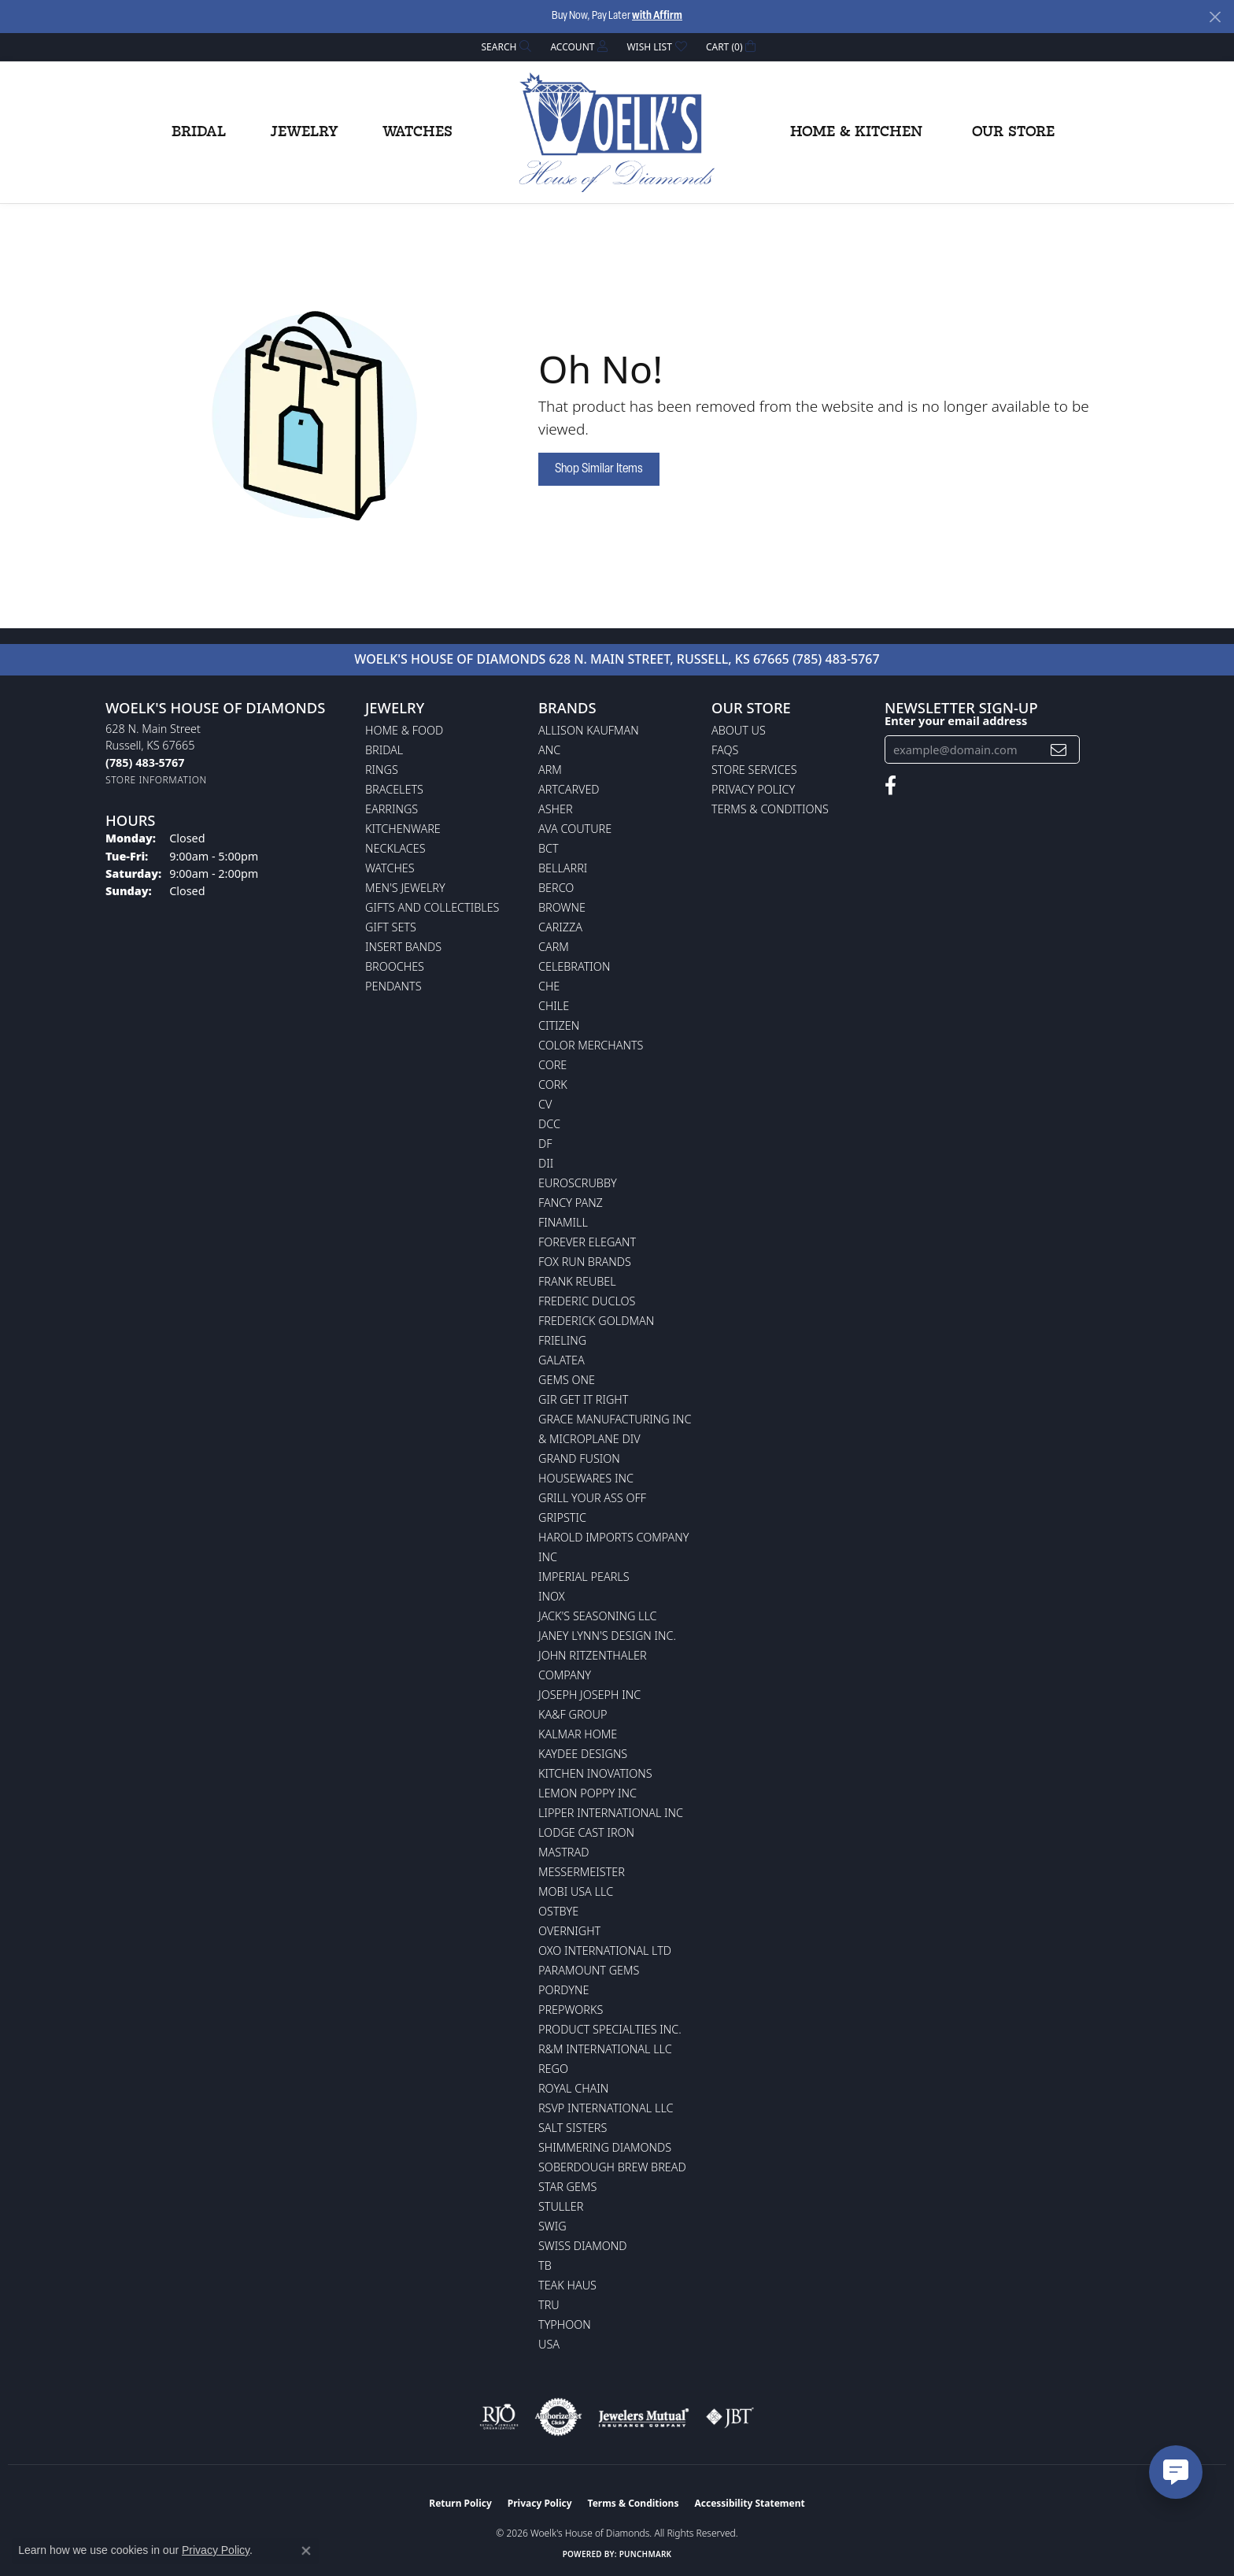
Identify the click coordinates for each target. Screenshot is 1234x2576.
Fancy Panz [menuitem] (570, 1202)
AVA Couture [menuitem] (574, 828)
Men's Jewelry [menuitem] (405, 887)
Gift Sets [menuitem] (390, 927)
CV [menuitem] (545, 1104)
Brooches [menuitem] (394, 966)
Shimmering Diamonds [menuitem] (604, 2147)
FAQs (724, 749)
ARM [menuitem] (550, 769)
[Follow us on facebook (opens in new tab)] (890, 785)
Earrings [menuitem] (391, 808)
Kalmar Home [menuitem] (577, 1734)
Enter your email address (956, 720)
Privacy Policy (753, 789)
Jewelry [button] (304, 132)
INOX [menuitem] (551, 1596)
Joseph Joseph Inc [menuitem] (589, 1694)
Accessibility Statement (749, 2503)
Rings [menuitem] (381, 769)
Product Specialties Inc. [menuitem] (610, 2029)
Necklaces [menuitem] (395, 848)
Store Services (754, 769)
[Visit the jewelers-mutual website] (643, 2417)
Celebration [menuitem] (574, 966)
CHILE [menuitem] (553, 1005)
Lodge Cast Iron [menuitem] (586, 1832)
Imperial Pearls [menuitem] (584, 1576)
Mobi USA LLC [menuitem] (575, 1891)
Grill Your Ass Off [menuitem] (592, 1497)
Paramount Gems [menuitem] (588, 1970)
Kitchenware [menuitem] (403, 828)
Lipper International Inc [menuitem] (610, 1812)
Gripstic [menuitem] (562, 1517)
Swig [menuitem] (552, 2226)
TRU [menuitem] (549, 2304)
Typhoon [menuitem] (564, 2324)
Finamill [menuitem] (563, 1222)
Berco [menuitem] (556, 887)
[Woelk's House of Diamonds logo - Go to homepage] (617, 132)
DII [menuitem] (545, 1163)
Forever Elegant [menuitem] (587, 1241)
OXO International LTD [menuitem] (604, 1950)
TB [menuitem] (545, 2265)
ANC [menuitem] (549, 749)
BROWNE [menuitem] (562, 907)
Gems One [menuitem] (566, 1379)
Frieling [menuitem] (562, 1340)
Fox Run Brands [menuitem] (584, 1261)
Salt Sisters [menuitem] (572, 2127)
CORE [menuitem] (552, 1064)
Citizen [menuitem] (558, 1025)
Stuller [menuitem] (560, 2206)
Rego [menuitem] (553, 2068)
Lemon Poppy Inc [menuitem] (587, 1793)
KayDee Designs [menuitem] (582, 1753)
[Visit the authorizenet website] (558, 2417)
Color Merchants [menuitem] (590, 1045)
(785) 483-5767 (836, 659)
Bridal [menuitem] (384, 749)
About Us (738, 730)
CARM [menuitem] (553, 946)
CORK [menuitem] (552, 1084)
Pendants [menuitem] (393, 986)
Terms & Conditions (770, 808)
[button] (505, 47)
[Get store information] (156, 779)
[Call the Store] (144, 762)
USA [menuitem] (549, 2344)
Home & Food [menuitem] (404, 730)
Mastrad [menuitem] (563, 1852)
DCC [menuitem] (549, 1123)
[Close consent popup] (306, 2551)
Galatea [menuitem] (561, 1360)
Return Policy (460, 2503)
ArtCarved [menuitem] (569, 789)
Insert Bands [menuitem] (403, 946)
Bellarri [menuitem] (562, 868)
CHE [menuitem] (549, 986)
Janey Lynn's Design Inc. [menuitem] (607, 1635)
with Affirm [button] (657, 16)
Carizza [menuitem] (560, 927)
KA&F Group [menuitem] (572, 1714)
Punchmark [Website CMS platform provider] (645, 2553)
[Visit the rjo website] (499, 2417)
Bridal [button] (199, 132)
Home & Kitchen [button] (856, 132)
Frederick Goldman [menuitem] (596, 1320)
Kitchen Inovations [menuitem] (595, 1773)
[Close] (1215, 17)
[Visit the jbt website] (730, 2417)
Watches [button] (417, 132)
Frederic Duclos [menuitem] (586, 1301)
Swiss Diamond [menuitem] (582, 2245)
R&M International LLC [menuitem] (605, 2048)
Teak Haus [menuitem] (567, 2285)
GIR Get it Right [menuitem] (583, 1399)
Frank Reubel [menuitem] (577, 1281)
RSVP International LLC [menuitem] (606, 2107)
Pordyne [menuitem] (563, 1989)
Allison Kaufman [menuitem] (588, 730)
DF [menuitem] (545, 1143)
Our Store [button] (1013, 132)
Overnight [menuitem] (569, 1930)
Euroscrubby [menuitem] (577, 1182)
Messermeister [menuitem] (581, 1871)
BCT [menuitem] (548, 848)
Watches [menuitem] (390, 868)
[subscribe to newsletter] (1058, 750)
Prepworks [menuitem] (570, 2009)
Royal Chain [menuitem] (573, 2088)
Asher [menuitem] (555, 808)
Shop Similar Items (599, 469)
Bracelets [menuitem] (394, 789)
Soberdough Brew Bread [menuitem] (612, 2167)
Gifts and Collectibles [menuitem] (432, 907)
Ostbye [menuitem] (558, 1911)
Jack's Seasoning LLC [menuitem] (597, 1615)
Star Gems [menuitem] (567, 2186)
